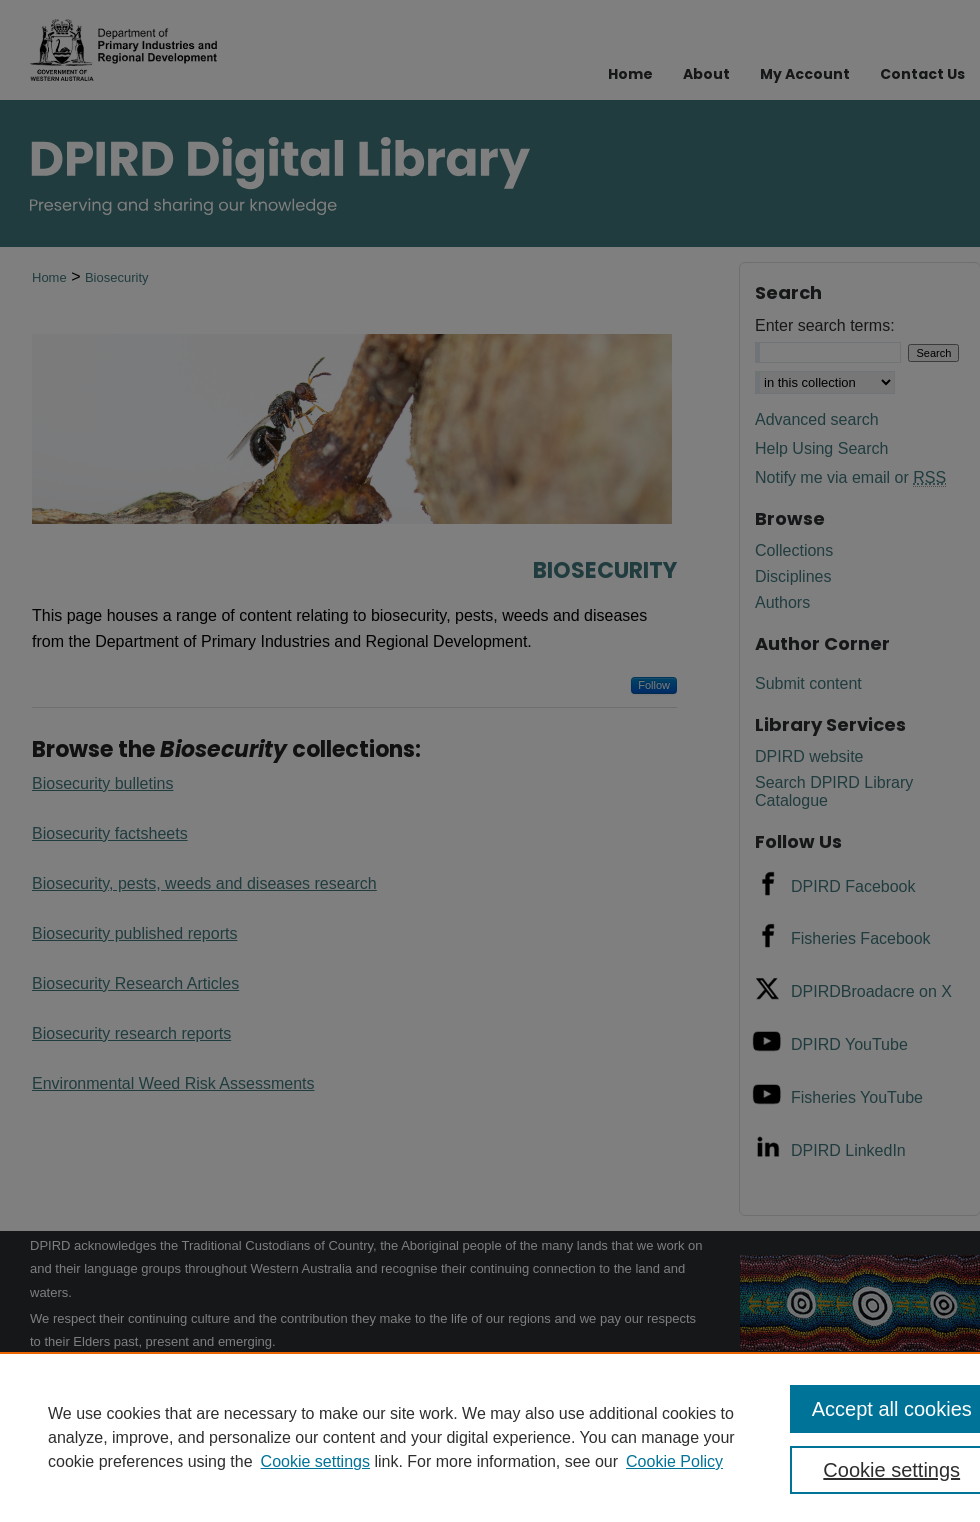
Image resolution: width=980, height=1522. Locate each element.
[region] (490, 1437)
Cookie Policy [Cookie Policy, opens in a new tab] (674, 1461)
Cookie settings (315, 1461)
